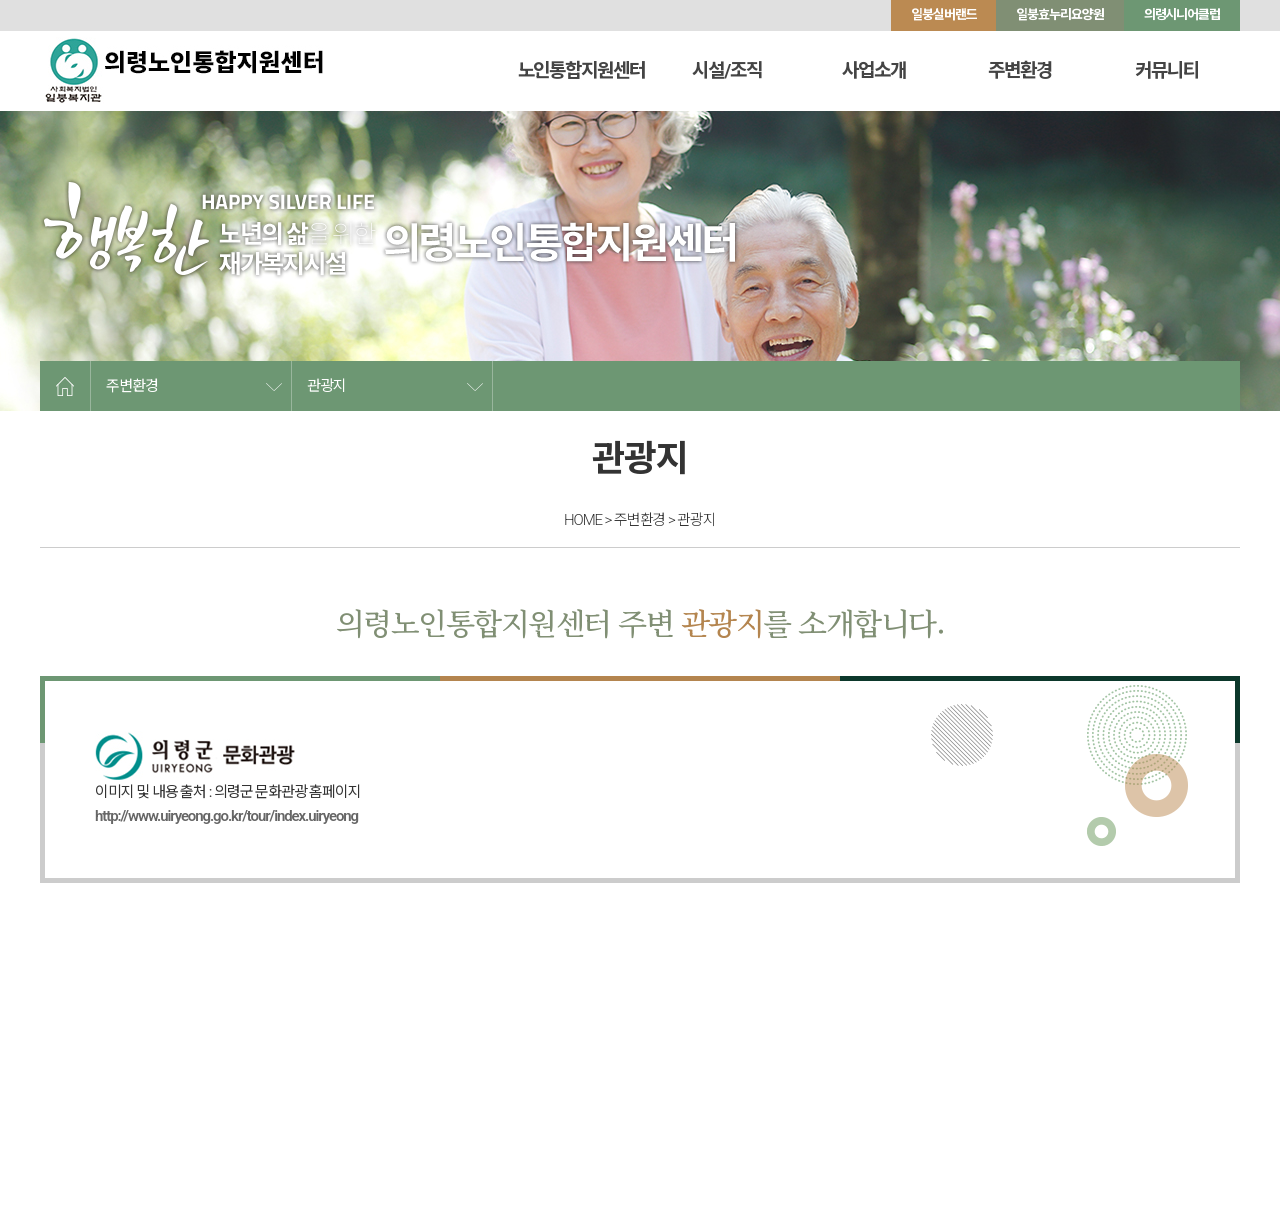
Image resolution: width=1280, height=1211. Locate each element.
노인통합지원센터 (581, 70)
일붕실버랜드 (943, 14)
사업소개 (874, 70)
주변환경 (1021, 70)
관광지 (326, 386)
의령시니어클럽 (1182, 14)
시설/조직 (728, 70)
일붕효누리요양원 (1059, 14)
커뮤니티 (1167, 70)
